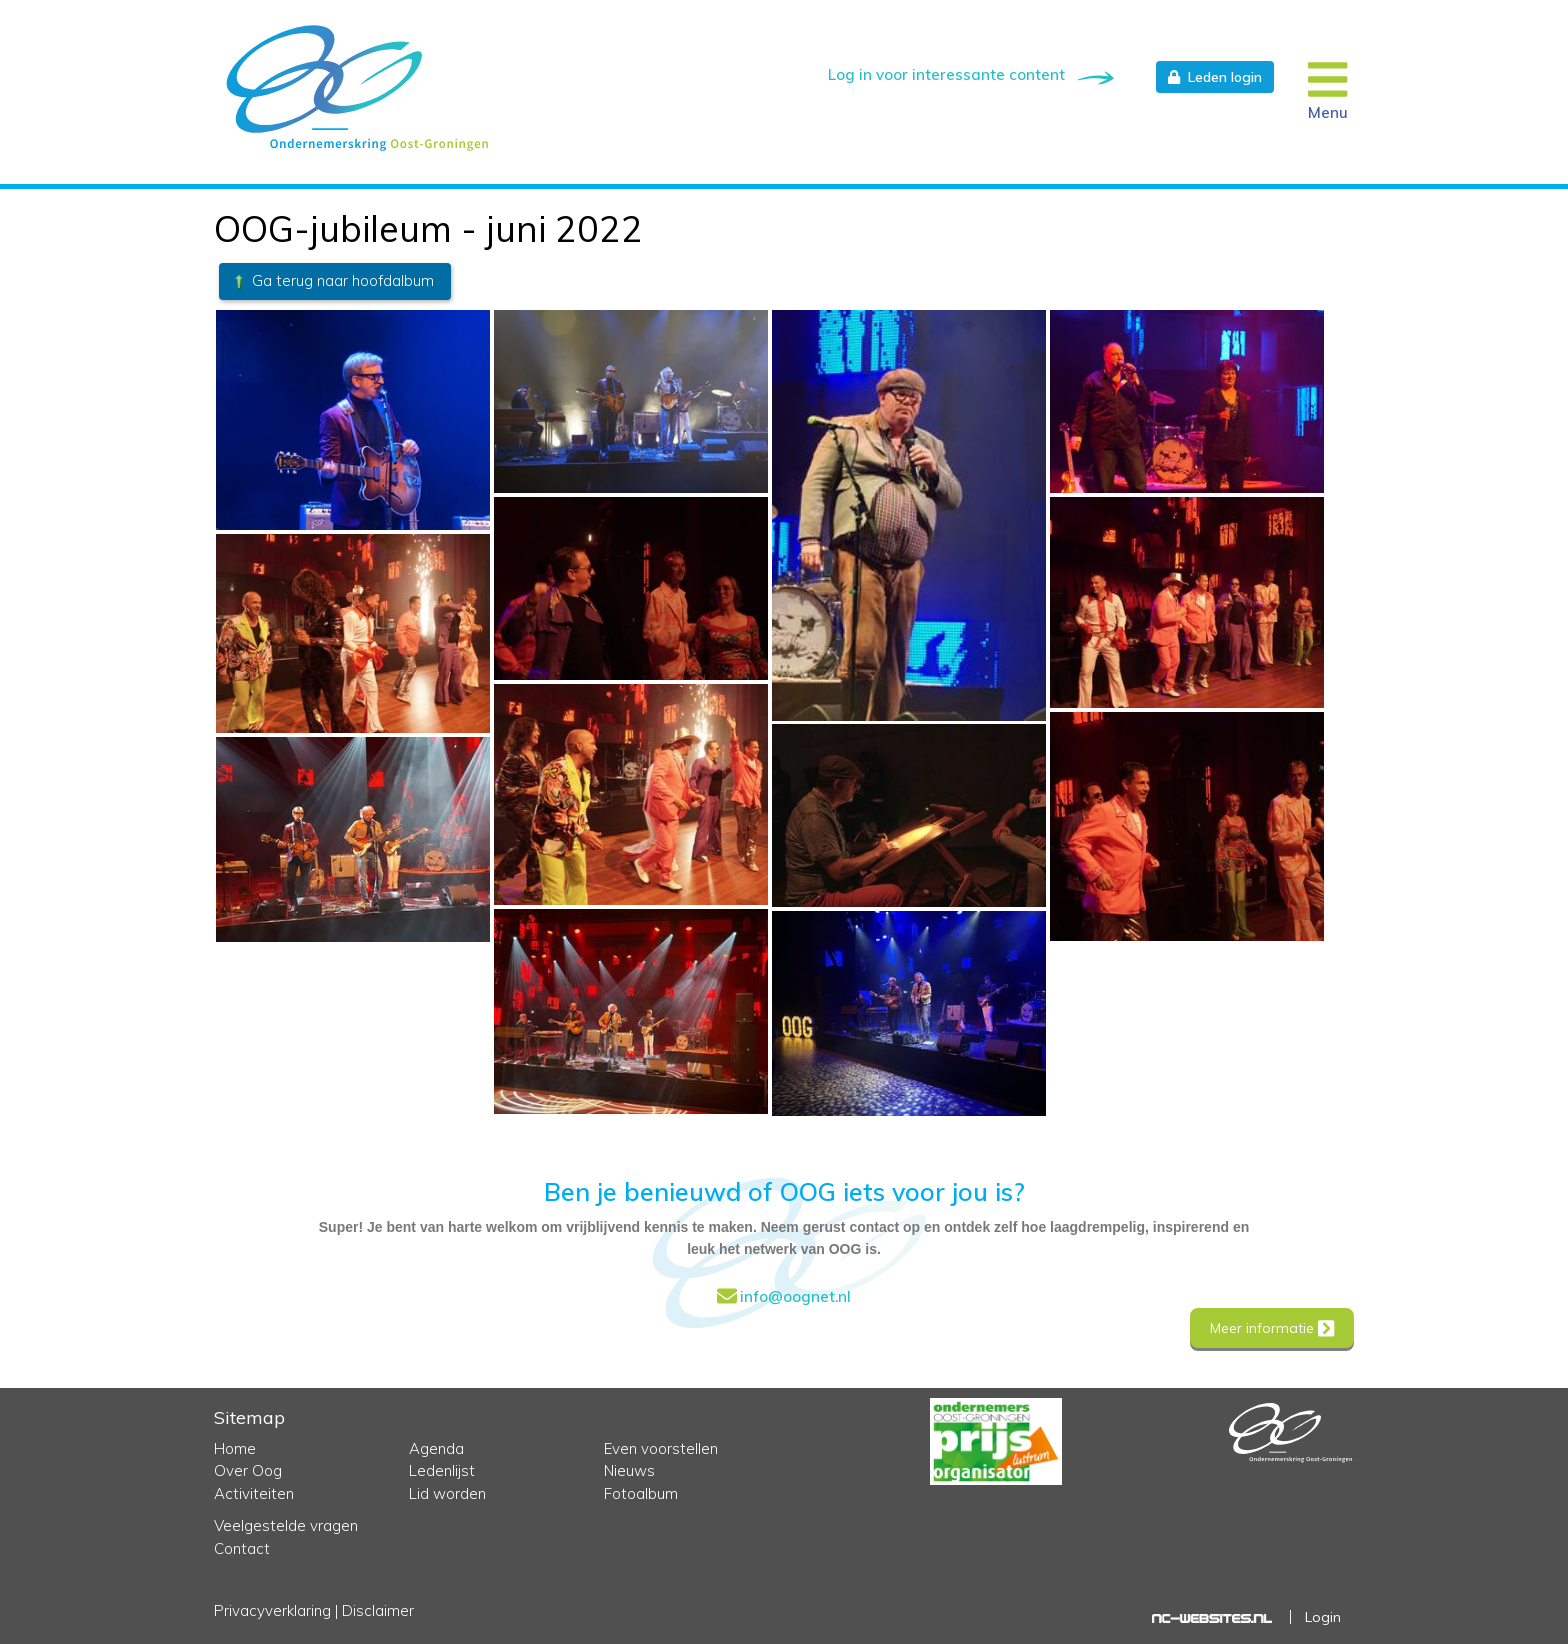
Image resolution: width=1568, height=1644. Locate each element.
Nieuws (629, 1470)
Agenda (436, 1448)
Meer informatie (1272, 1328)
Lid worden (447, 1493)
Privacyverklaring (272, 1610)
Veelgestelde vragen (286, 1525)
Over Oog (248, 1470)
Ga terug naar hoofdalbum (332, 280)
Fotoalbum (641, 1493)
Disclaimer (378, 1610)
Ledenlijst (442, 1470)
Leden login (1215, 77)
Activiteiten (254, 1493)
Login (1323, 1617)
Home (235, 1448)
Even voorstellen (661, 1448)
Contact (242, 1548)
